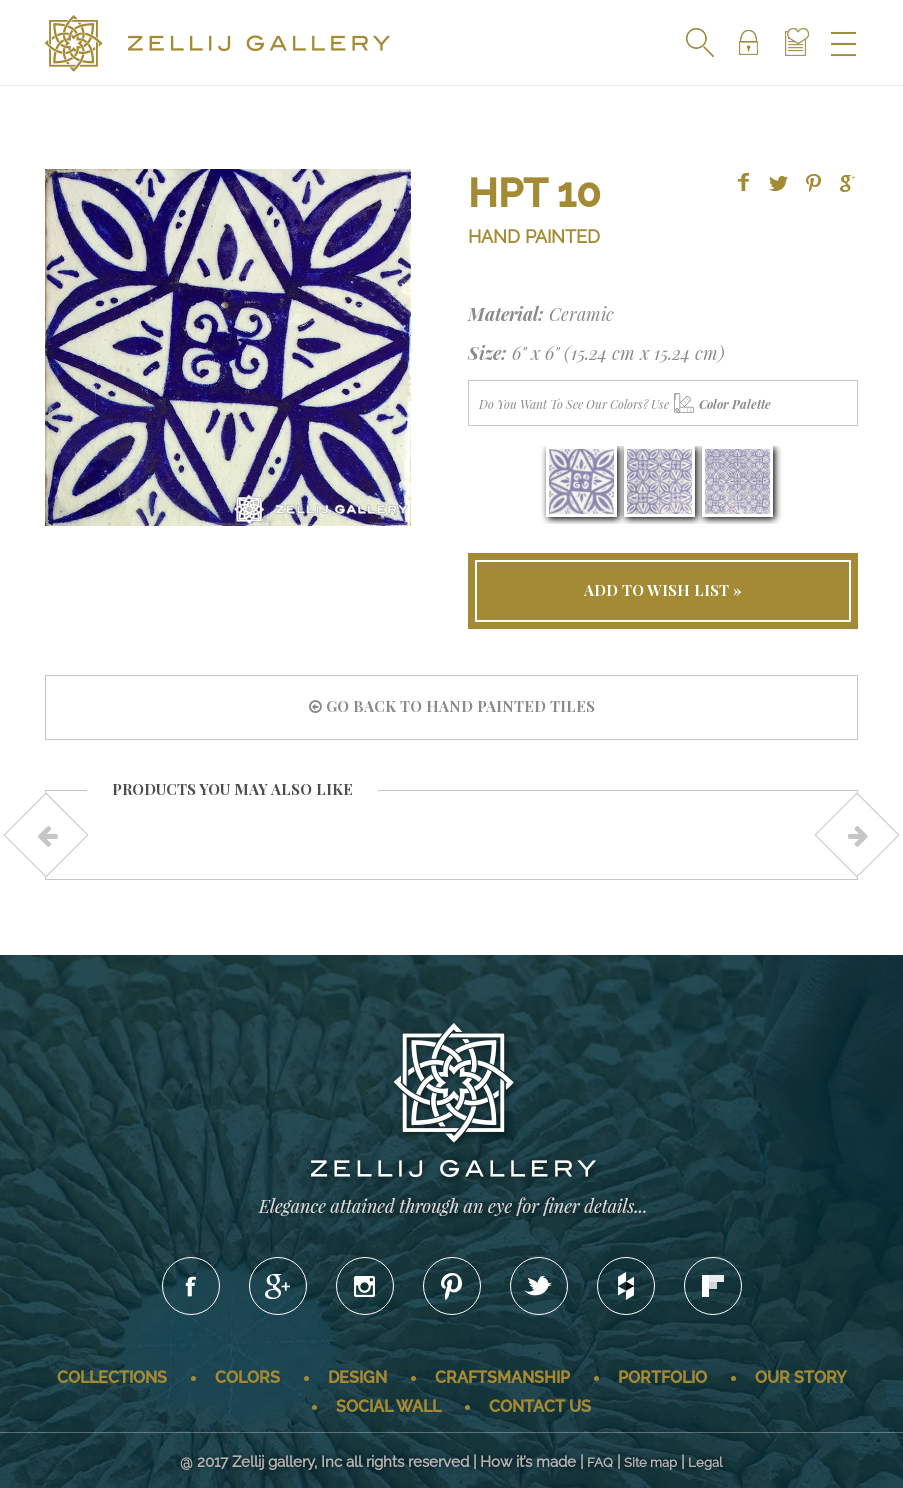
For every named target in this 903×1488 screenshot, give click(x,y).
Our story (801, 1377)
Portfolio (662, 1377)
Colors (247, 1377)
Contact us (540, 1406)
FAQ (600, 1462)
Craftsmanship (502, 1377)
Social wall (388, 1406)
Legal (705, 1462)
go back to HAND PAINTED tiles (452, 706)
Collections (112, 1377)
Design (357, 1377)
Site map (650, 1462)
